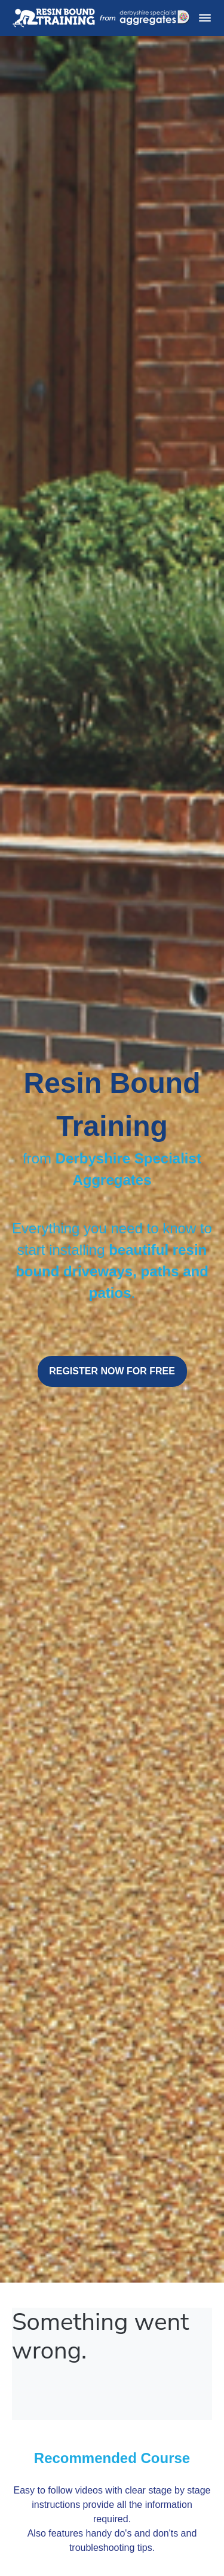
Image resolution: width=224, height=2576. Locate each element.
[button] (205, 18)
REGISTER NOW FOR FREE (112, 1371)
